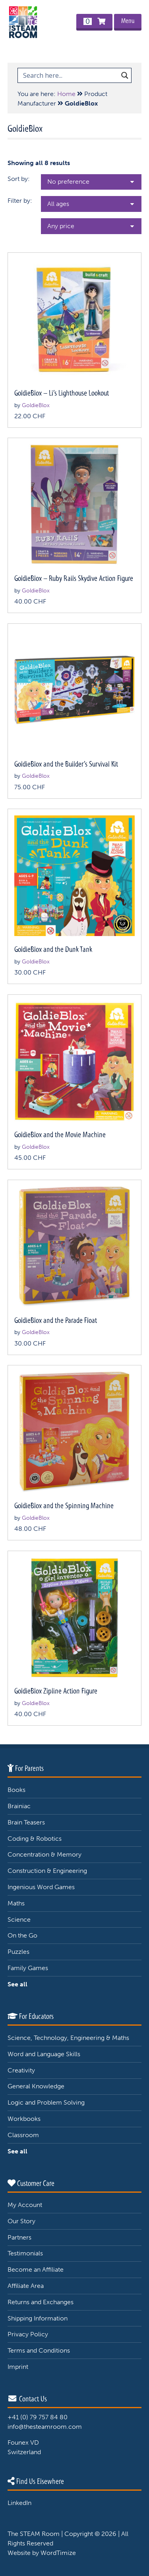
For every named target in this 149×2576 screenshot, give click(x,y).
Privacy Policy (28, 2334)
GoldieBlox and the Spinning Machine (64, 1505)
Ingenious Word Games (41, 1887)
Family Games (28, 1968)
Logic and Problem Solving (46, 2102)
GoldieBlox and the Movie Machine (60, 1134)
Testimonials (25, 2253)
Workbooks (24, 2118)
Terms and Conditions (39, 2350)
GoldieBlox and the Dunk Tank (53, 949)
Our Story (21, 2221)
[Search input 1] (69, 75)
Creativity (21, 2070)
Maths (16, 1903)
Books (16, 1790)
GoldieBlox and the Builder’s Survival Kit (66, 764)
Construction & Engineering (47, 1870)
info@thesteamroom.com (45, 2426)
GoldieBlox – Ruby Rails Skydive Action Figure (73, 578)
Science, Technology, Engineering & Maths (68, 2038)
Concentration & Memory (44, 1854)
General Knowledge (36, 2086)
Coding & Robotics (35, 1838)
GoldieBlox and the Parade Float (55, 1320)
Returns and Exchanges (41, 2302)
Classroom (23, 2135)
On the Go (22, 1935)
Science (19, 1919)
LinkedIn (19, 2503)
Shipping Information (38, 2318)
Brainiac (19, 1806)
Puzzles (18, 1951)
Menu (127, 21)
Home (66, 94)
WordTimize (58, 2553)
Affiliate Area (26, 2286)
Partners (19, 2237)
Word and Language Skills (44, 2054)
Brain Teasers (26, 1822)
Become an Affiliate (36, 2269)
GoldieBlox (36, 405)
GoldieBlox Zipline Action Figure (55, 1691)
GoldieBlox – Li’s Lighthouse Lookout (61, 393)
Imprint (18, 2366)
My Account (25, 2205)
